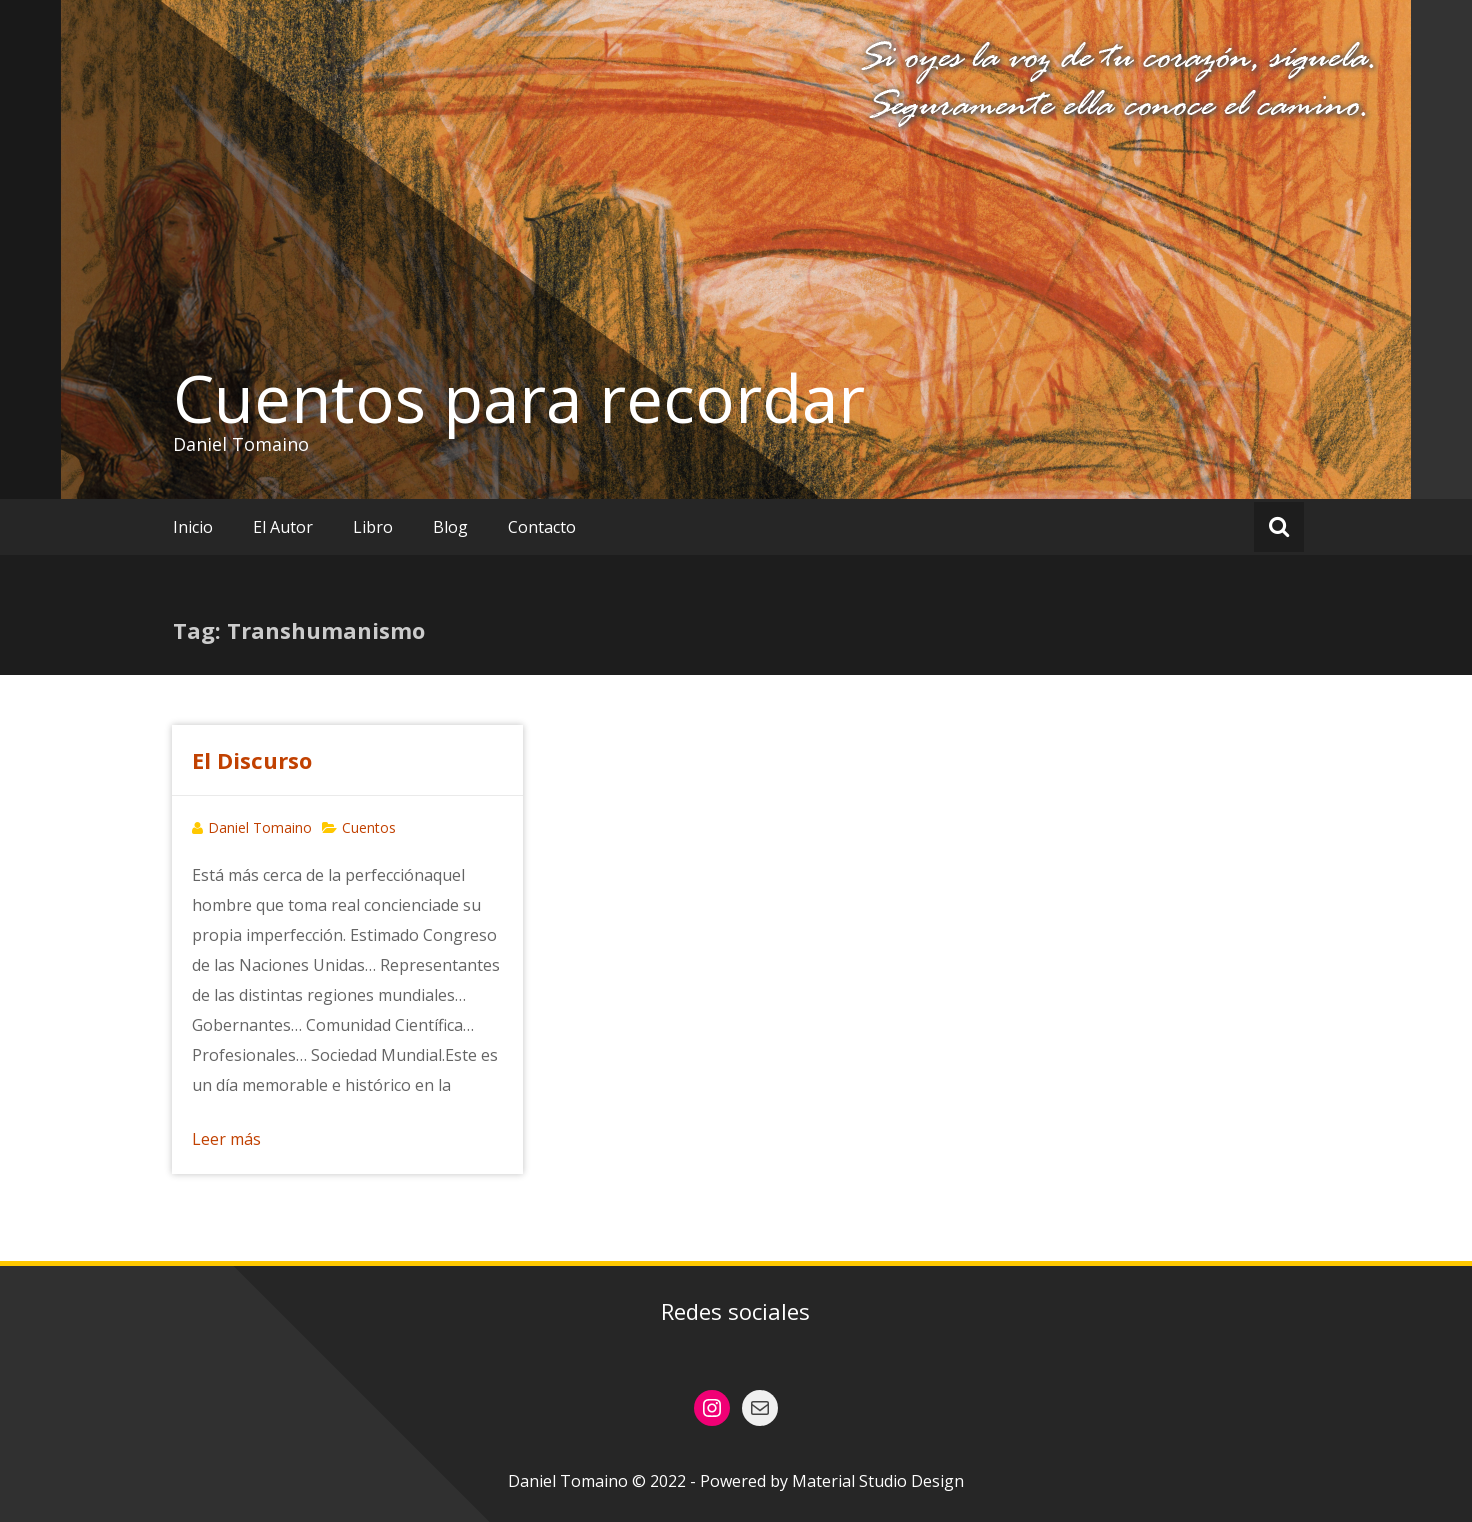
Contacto (542, 527)
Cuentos (369, 827)
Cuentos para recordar (519, 398)
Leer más (226, 1139)
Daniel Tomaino (260, 827)
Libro (373, 527)
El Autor (283, 527)
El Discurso (252, 760)
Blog (450, 527)
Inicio (193, 527)
